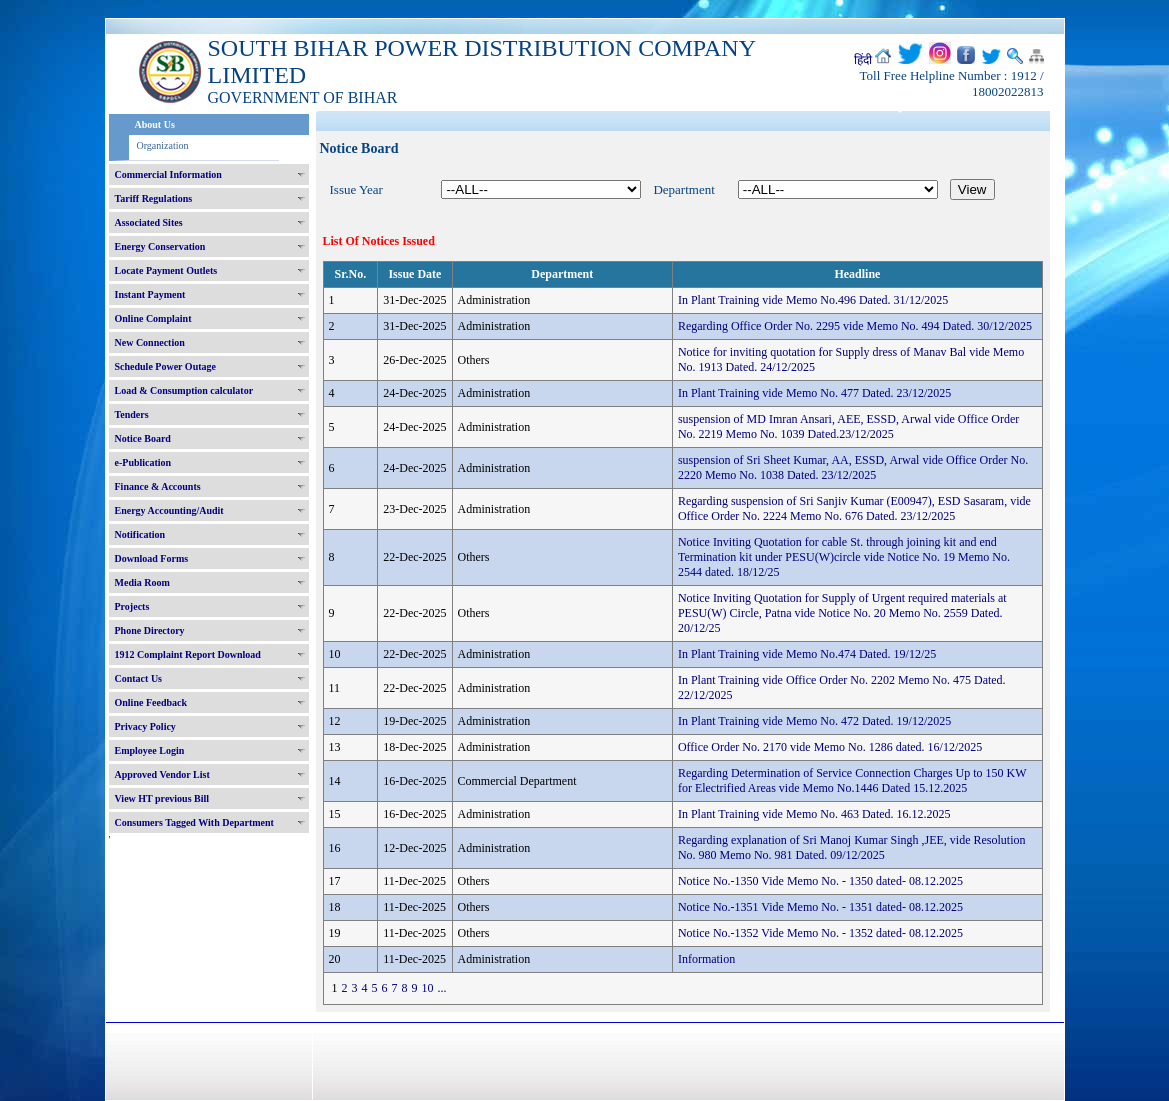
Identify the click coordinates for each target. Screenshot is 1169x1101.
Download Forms (152, 558)
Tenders (132, 414)
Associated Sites (149, 222)
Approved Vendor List (162, 774)
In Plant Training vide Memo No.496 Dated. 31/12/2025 (813, 300)
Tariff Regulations (154, 198)
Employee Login (150, 750)
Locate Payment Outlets (166, 270)
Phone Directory (150, 630)
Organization (163, 145)
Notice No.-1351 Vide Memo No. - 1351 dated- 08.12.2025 (820, 907)
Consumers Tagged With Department (194, 822)
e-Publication (143, 462)
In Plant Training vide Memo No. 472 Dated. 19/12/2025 (814, 721)
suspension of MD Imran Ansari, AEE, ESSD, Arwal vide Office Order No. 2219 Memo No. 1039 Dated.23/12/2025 (848, 426)
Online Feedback (151, 702)
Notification (140, 534)
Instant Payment (150, 294)
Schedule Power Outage (165, 366)
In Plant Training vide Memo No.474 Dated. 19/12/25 (807, 654)
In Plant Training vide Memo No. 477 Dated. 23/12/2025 (814, 393)
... (442, 988)
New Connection (150, 342)
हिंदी (863, 60)
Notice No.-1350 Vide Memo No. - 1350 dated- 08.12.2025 (820, 881)
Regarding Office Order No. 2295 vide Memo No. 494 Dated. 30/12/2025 (855, 326)
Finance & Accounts (158, 486)
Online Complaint (153, 318)
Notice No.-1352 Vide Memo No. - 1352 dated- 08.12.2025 (820, 933)
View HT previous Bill (162, 798)
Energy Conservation (160, 246)
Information (706, 959)
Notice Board (143, 438)
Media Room (142, 582)
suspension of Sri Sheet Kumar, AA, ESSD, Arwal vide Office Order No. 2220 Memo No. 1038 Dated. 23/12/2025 (853, 467)
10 (428, 988)
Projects (132, 606)
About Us (155, 124)
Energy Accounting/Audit (169, 510)
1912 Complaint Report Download (188, 654)
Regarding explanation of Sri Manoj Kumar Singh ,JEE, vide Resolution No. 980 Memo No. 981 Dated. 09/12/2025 (852, 847)
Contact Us (139, 678)
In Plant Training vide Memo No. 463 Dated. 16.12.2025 (814, 814)
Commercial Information (168, 174)
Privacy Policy (145, 726)
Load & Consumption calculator (184, 390)
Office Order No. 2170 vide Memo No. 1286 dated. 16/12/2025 (830, 747)
